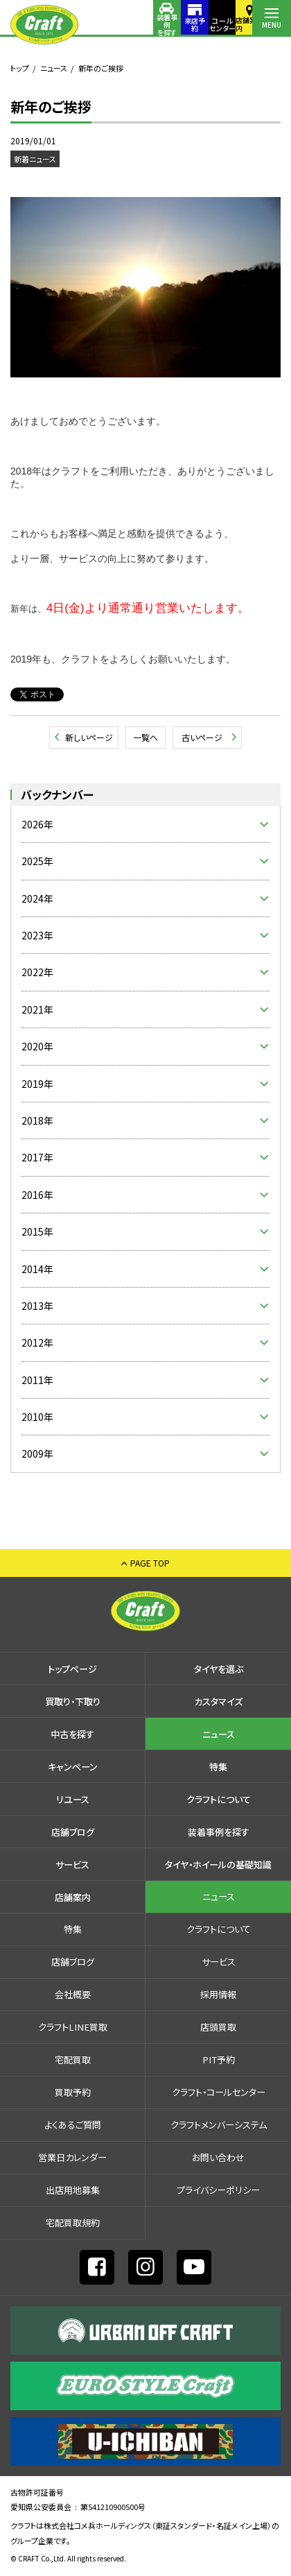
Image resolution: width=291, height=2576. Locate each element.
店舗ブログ (72, 1832)
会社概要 (73, 1994)
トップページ (72, 1668)
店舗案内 (233, 24)
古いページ (202, 737)
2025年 (37, 861)
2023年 (37, 935)
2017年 (37, 1157)
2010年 (37, 1417)
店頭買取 (218, 2026)
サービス (72, 1864)
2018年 (37, 1120)
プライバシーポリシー (218, 2190)
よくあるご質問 (72, 2124)
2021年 (37, 1009)
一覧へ (145, 737)
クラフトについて (218, 1799)
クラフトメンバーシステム (218, 2124)
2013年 (37, 1306)
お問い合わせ (218, 2157)
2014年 (37, 1269)
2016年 (37, 1195)
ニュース (53, 68)
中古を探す (72, 1734)
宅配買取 (73, 2059)
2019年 (37, 1084)
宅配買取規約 (73, 2222)
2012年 (37, 1342)
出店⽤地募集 (73, 2190)
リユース (72, 1799)
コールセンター (194, 24)
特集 (218, 1766)
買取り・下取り (72, 1701)
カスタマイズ (218, 1701)
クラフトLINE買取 (72, 2026)
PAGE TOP (150, 1563)
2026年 (37, 824)
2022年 (37, 972)
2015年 (37, 1231)
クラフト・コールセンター (218, 2092)
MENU (271, 24)
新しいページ (89, 737)
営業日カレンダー (72, 2157)
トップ (19, 68)
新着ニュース (35, 158)
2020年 (37, 1046)
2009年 (37, 1453)
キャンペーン (73, 1766)
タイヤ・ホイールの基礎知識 (218, 1864)
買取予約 (73, 2092)
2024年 (37, 898)
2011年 (37, 1380)
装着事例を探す (116, 24)
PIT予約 (218, 2059)
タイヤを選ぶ (218, 1668)
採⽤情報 (218, 1994)
